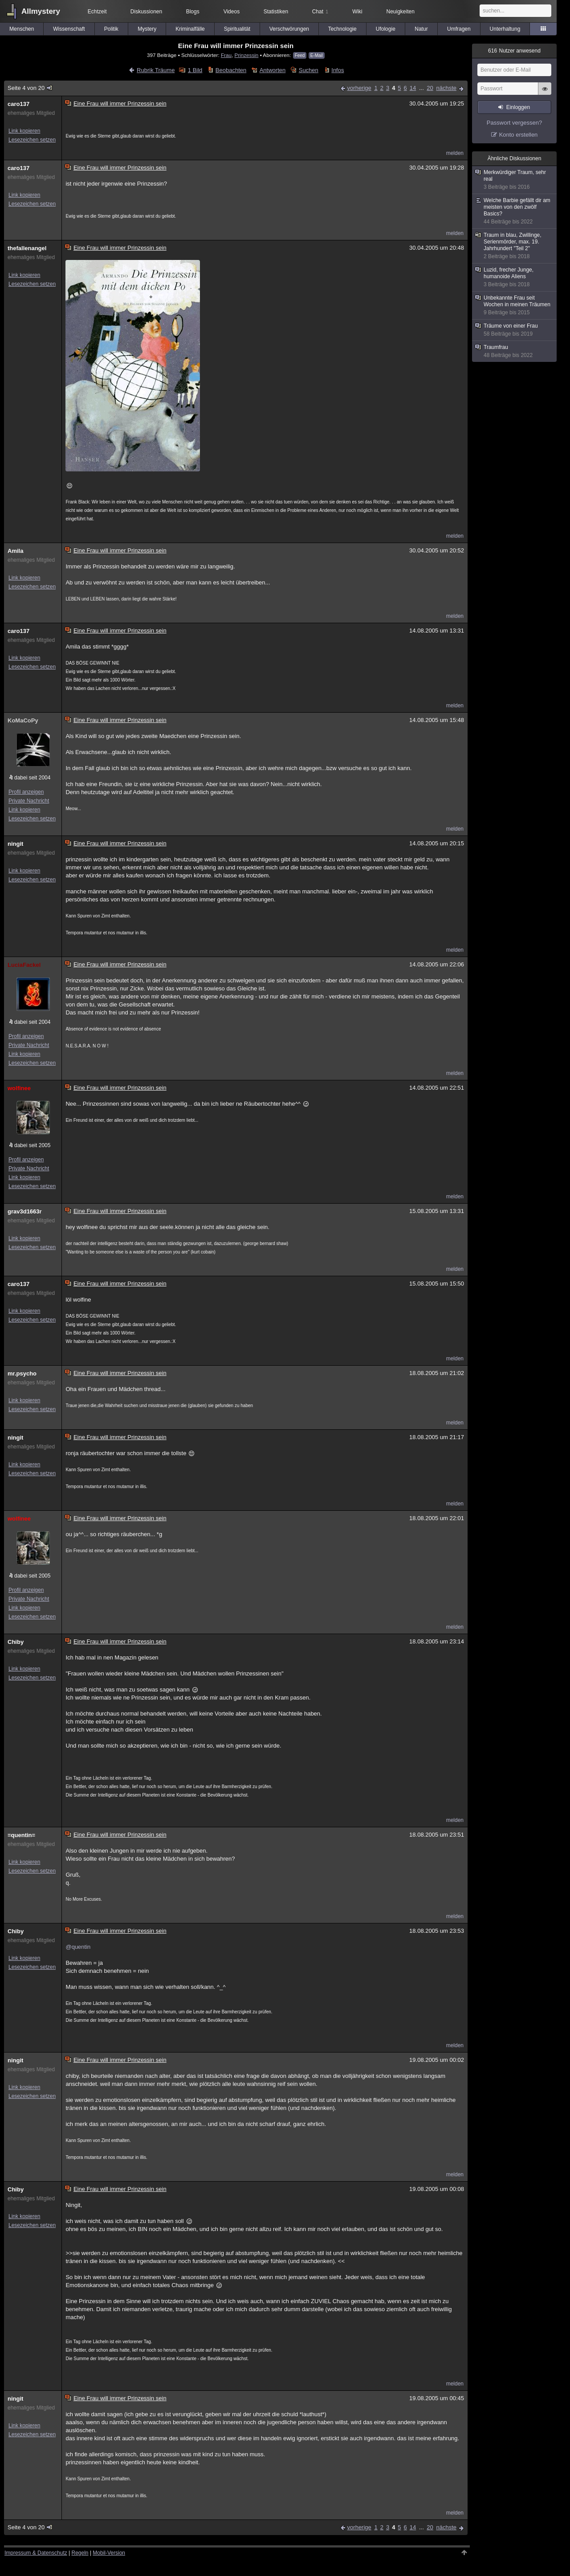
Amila (15, 551)
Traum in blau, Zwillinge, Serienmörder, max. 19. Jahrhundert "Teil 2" (515, 246)
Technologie (342, 29)
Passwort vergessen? (514, 122)
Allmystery (40, 11)
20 (430, 88)
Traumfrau (515, 351)
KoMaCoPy (23, 720)
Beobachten (231, 70)
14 (413, 88)
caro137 (18, 104)
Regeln (80, 2553)
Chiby (16, 1642)
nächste (446, 88)
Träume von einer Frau (515, 330)
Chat (320, 11)
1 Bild (195, 70)
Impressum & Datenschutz (35, 2553)
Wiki (357, 11)
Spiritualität (237, 29)
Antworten (273, 70)
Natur (421, 29)
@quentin (77, 1946)
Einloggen (518, 107)
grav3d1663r (25, 1211)
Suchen (308, 70)
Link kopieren (24, 131)
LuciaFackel (24, 964)
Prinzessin (246, 55)
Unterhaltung (505, 29)
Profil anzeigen (26, 792)
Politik (111, 29)
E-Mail (316, 55)
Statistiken (276, 11)
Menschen (21, 29)
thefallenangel (27, 248)
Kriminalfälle (189, 29)
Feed (300, 55)
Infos (337, 70)
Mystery (147, 29)
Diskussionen (146, 11)
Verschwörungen (289, 29)
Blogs (193, 11)
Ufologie (385, 29)
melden (455, 153)
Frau (226, 55)
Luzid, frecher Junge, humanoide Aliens (515, 277)
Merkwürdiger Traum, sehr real (515, 180)
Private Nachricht (28, 801)
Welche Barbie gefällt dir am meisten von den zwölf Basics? (515, 211)
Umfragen (459, 29)
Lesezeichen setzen (32, 140)
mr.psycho (22, 1373)
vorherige (359, 88)
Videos (232, 11)
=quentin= (21, 1835)
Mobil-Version (109, 2553)
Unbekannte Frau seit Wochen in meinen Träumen (515, 305)
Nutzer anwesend (514, 51)
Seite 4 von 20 (30, 88)
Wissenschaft (69, 29)
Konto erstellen (518, 134)
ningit (15, 843)
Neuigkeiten (401, 11)
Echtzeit (97, 11)
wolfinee (19, 1088)
